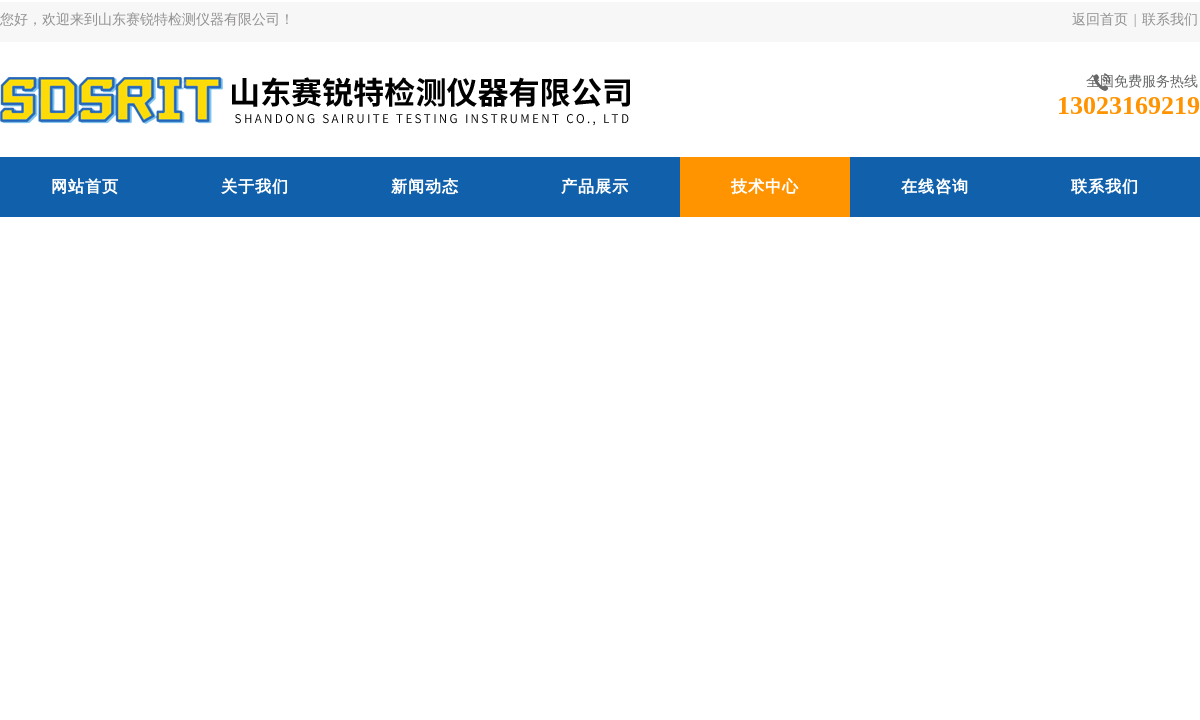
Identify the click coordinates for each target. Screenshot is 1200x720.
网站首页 (85, 186)
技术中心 (765, 186)
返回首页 (1100, 19)
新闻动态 (425, 186)
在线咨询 (935, 186)
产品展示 (595, 186)
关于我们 (255, 186)
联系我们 (1170, 19)
